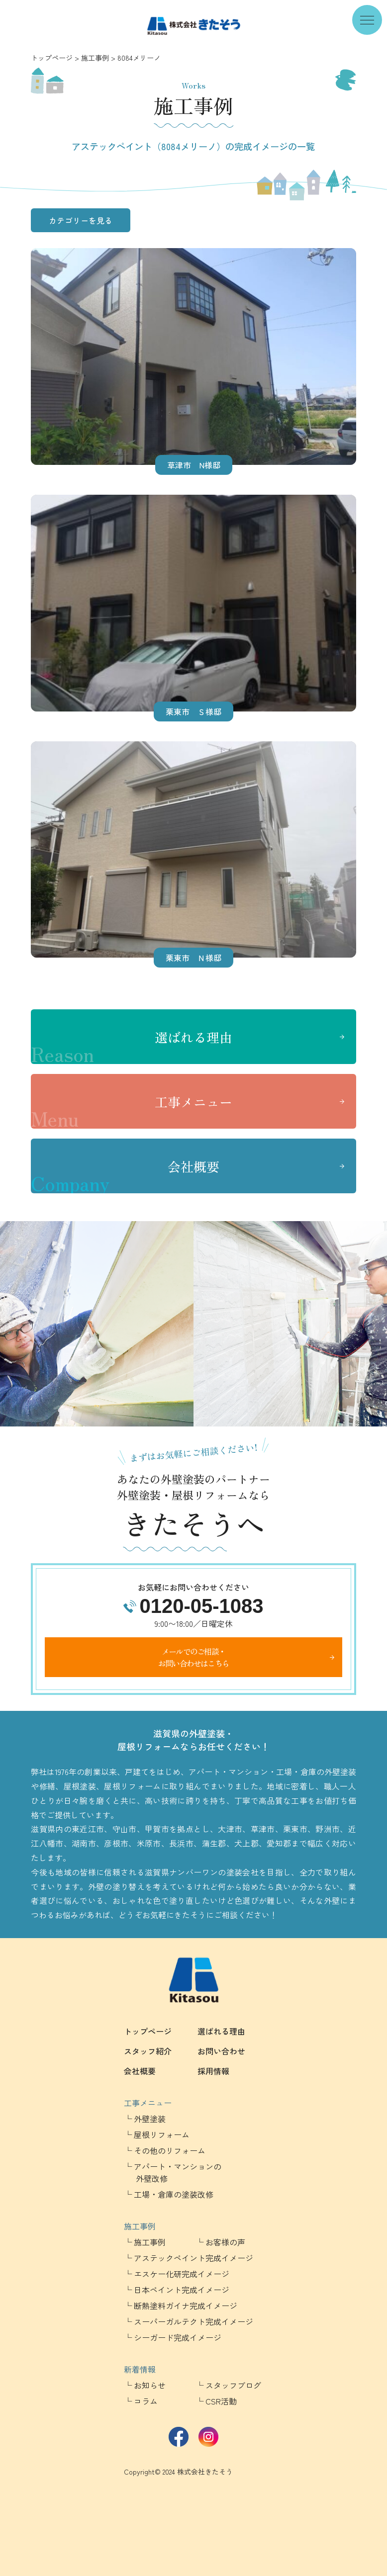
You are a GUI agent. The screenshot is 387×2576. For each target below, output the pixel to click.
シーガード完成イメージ (177, 2337)
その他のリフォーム (169, 2150)
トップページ (52, 58)
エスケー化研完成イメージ (181, 2274)
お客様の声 (225, 2242)
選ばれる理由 (131, 1046)
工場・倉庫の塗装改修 (173, 2194)
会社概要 (125, 1175)
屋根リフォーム (162, 2134)
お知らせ (150, 2385)
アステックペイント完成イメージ (193, 2258)
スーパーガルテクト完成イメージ (193, 2321)
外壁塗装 (150, 2119)
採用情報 (213, 2071)
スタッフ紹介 (148, 2051)
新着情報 (140, 2369)
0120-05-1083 (201, 1606)
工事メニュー (131, 1110)
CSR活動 (221, 2401)
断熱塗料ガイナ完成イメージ (185, 2305)
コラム (146, 2401)
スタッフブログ (233, 2385)
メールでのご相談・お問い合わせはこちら (193, 1657)
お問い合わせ (221, 2051)
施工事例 (95, 58)
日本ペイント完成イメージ (181, 2290)
